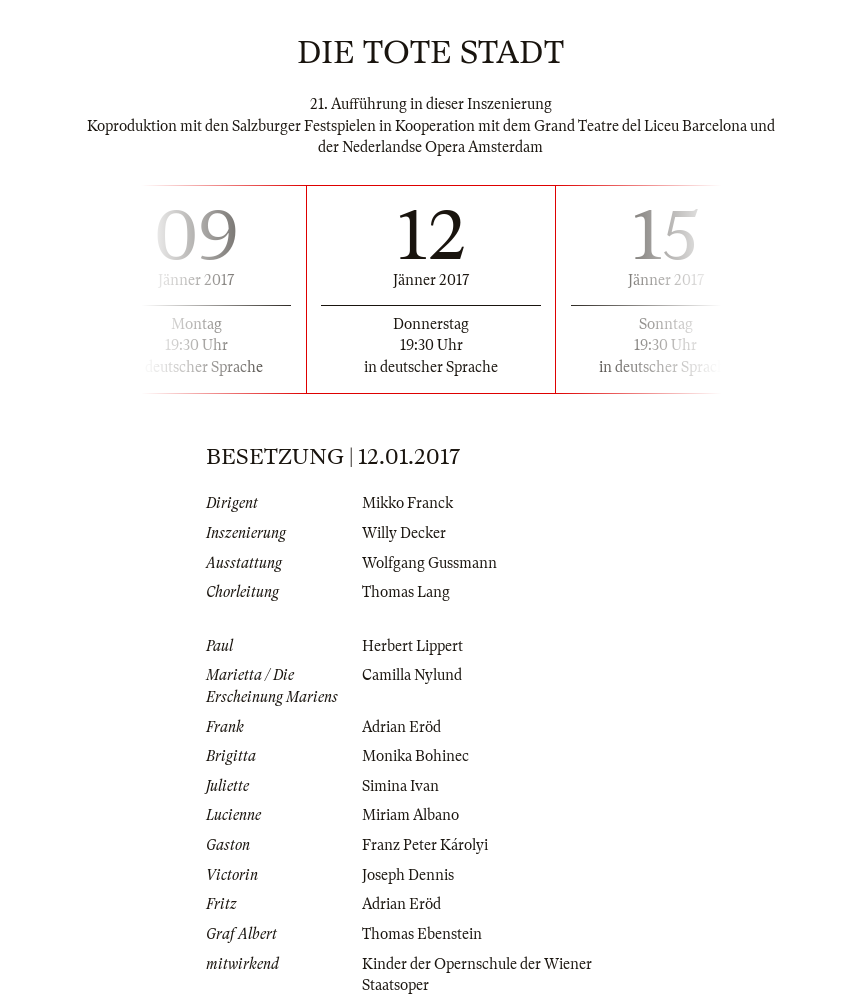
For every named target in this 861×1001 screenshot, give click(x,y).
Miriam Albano (410, 815)
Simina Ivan (400, 786)
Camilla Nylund (412, 675)
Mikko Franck (407, 503)
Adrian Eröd (401, 727)
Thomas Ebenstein (422, 934)
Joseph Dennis (408, 875)
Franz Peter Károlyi (425, 845)
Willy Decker (404, 533)
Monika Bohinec (415, 756)
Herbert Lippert (412, 646)
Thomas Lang (406, 592)
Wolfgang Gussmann (429, 563)
